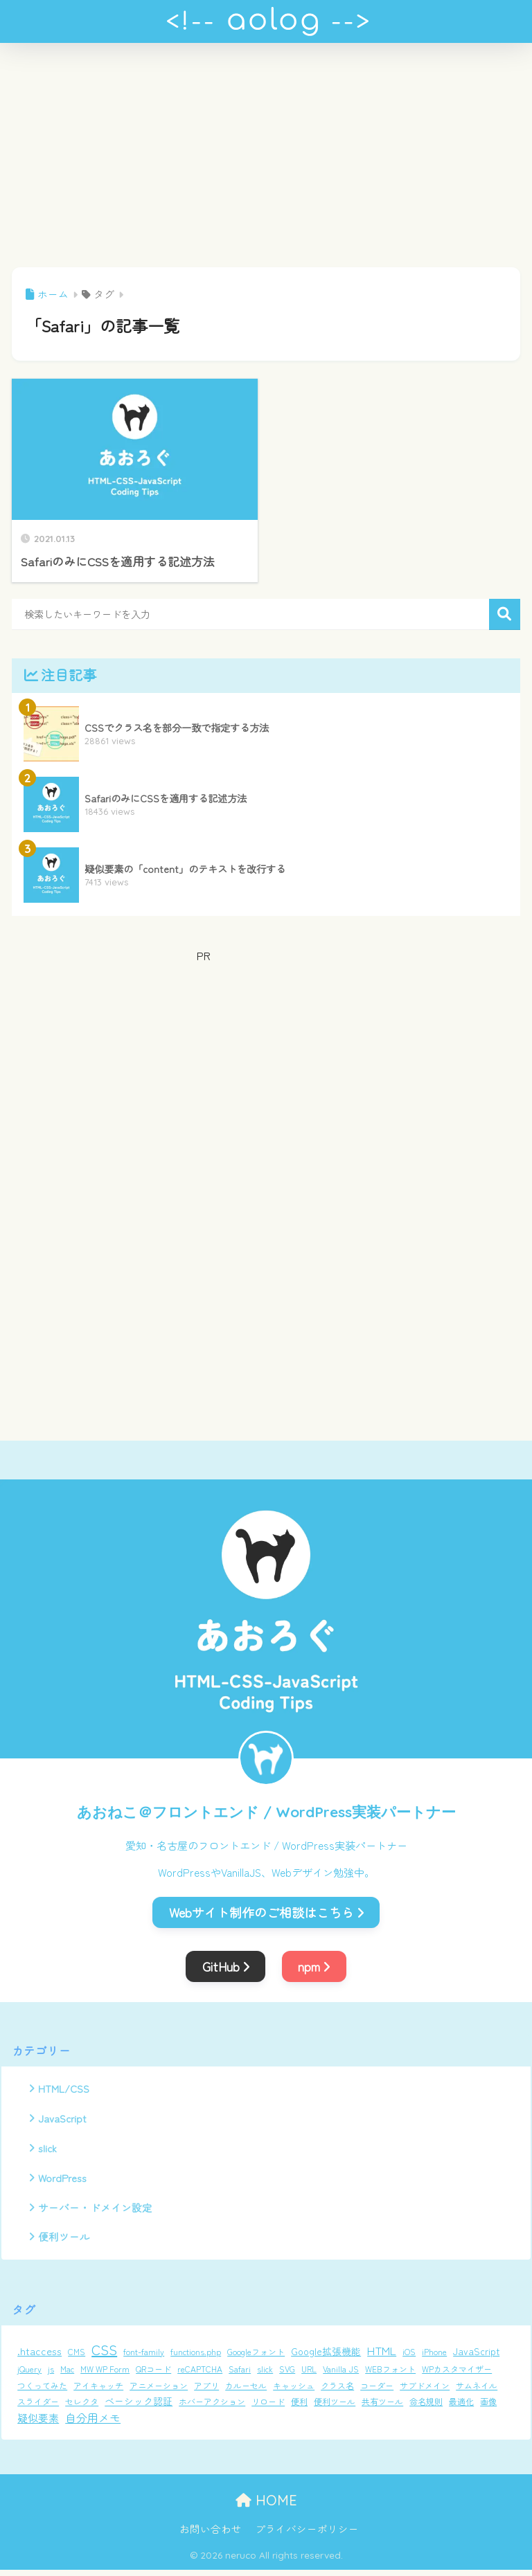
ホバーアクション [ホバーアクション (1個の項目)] (212, 2407)
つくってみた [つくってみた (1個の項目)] (42, 2391)
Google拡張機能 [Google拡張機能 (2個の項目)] (326, 2356)
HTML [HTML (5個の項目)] (381, 2356)
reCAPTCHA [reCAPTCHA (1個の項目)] (199, 2374)
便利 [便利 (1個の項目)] (299, 2407)
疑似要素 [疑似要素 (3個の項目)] (38, 2424)
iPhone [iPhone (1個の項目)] (434, 2357)
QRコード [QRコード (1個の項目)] (153, 2374)
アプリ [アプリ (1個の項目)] (206, 2391)
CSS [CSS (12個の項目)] (104, 2355)
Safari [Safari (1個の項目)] (240, 2374)
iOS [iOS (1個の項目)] (409, 2357)
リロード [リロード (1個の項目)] (268, 2407)
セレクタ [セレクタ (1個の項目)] (81, 2407)
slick (48, 2151)
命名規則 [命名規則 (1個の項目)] (426, 2407)
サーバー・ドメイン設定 (95, 2211)
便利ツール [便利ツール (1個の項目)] (334, 2407)
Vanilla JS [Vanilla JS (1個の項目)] (341, 2374)
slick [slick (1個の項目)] (265, 2374)
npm (314, 1966)
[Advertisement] (266, 163)
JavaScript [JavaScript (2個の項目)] (476, 2356)
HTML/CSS (64, 2089)
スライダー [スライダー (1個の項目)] (38, 2407)
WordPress (64, 2181)
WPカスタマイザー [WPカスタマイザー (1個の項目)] (457, 2374)
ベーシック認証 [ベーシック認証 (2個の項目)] (138, 2407)
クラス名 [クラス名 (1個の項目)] (337, 2391)
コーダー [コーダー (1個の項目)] (376, 2391)
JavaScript (63, 2119)
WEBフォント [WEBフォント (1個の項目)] (390, 2374)
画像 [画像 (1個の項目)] (488, 2407)
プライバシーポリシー (307, 2535)
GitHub (225, 1966)
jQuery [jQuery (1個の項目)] (29, 2374)
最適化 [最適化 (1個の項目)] (461, 2407)
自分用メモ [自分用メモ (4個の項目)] (93, 2423)
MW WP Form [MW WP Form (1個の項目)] (105, 2374)
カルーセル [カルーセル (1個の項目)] (246, 2391)
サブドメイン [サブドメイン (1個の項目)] (425, 2391)
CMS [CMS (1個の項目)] (76, 2357)
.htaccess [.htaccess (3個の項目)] (39, 2356)
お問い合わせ (210, 2535)
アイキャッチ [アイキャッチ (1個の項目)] (98, 2391)
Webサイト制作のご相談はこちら (266, 1912)
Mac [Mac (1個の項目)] (67, 2374)
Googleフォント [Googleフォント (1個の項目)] (256, 2357)
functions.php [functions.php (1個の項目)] (195, 2357)
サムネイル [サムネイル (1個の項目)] (476, 2391)
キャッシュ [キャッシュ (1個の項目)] (293, 2391)
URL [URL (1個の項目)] (309, 2374)
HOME (266, 2505)
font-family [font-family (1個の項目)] (143, 2357)
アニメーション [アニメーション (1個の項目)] (159, 2391)
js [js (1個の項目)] (51, 2374)
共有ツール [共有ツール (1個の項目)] (382, 2407)
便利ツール (64, 2242)
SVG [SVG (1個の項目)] (287, 2374)
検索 (504, 614)
